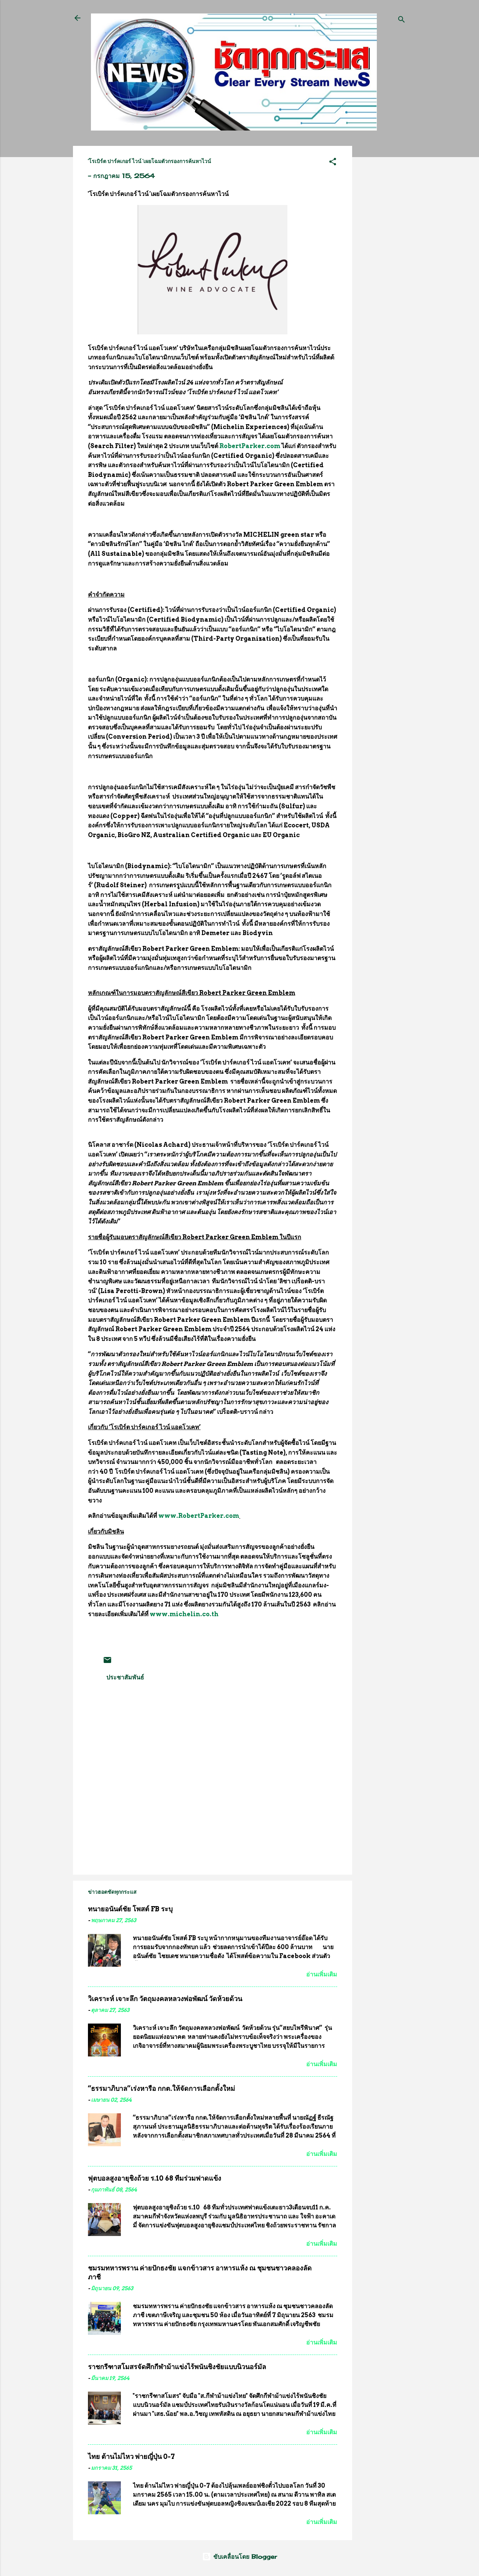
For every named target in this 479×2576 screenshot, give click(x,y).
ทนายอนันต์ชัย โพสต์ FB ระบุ (130, 1909)
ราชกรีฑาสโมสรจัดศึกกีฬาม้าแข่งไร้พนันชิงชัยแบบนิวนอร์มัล (177, 2367)
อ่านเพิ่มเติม (321, 1974)
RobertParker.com (249, 446)
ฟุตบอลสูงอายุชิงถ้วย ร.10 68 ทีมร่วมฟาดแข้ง (154, 2178)
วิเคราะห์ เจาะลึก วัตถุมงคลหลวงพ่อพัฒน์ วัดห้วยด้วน (165, 1999)
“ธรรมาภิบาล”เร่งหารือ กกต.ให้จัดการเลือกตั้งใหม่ (161, 2088)
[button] (332, 162)
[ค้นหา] (401, 20)
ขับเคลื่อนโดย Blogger (239, 2556)
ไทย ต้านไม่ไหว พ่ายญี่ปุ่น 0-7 (131, 2456)
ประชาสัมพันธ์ (125, 1677)
